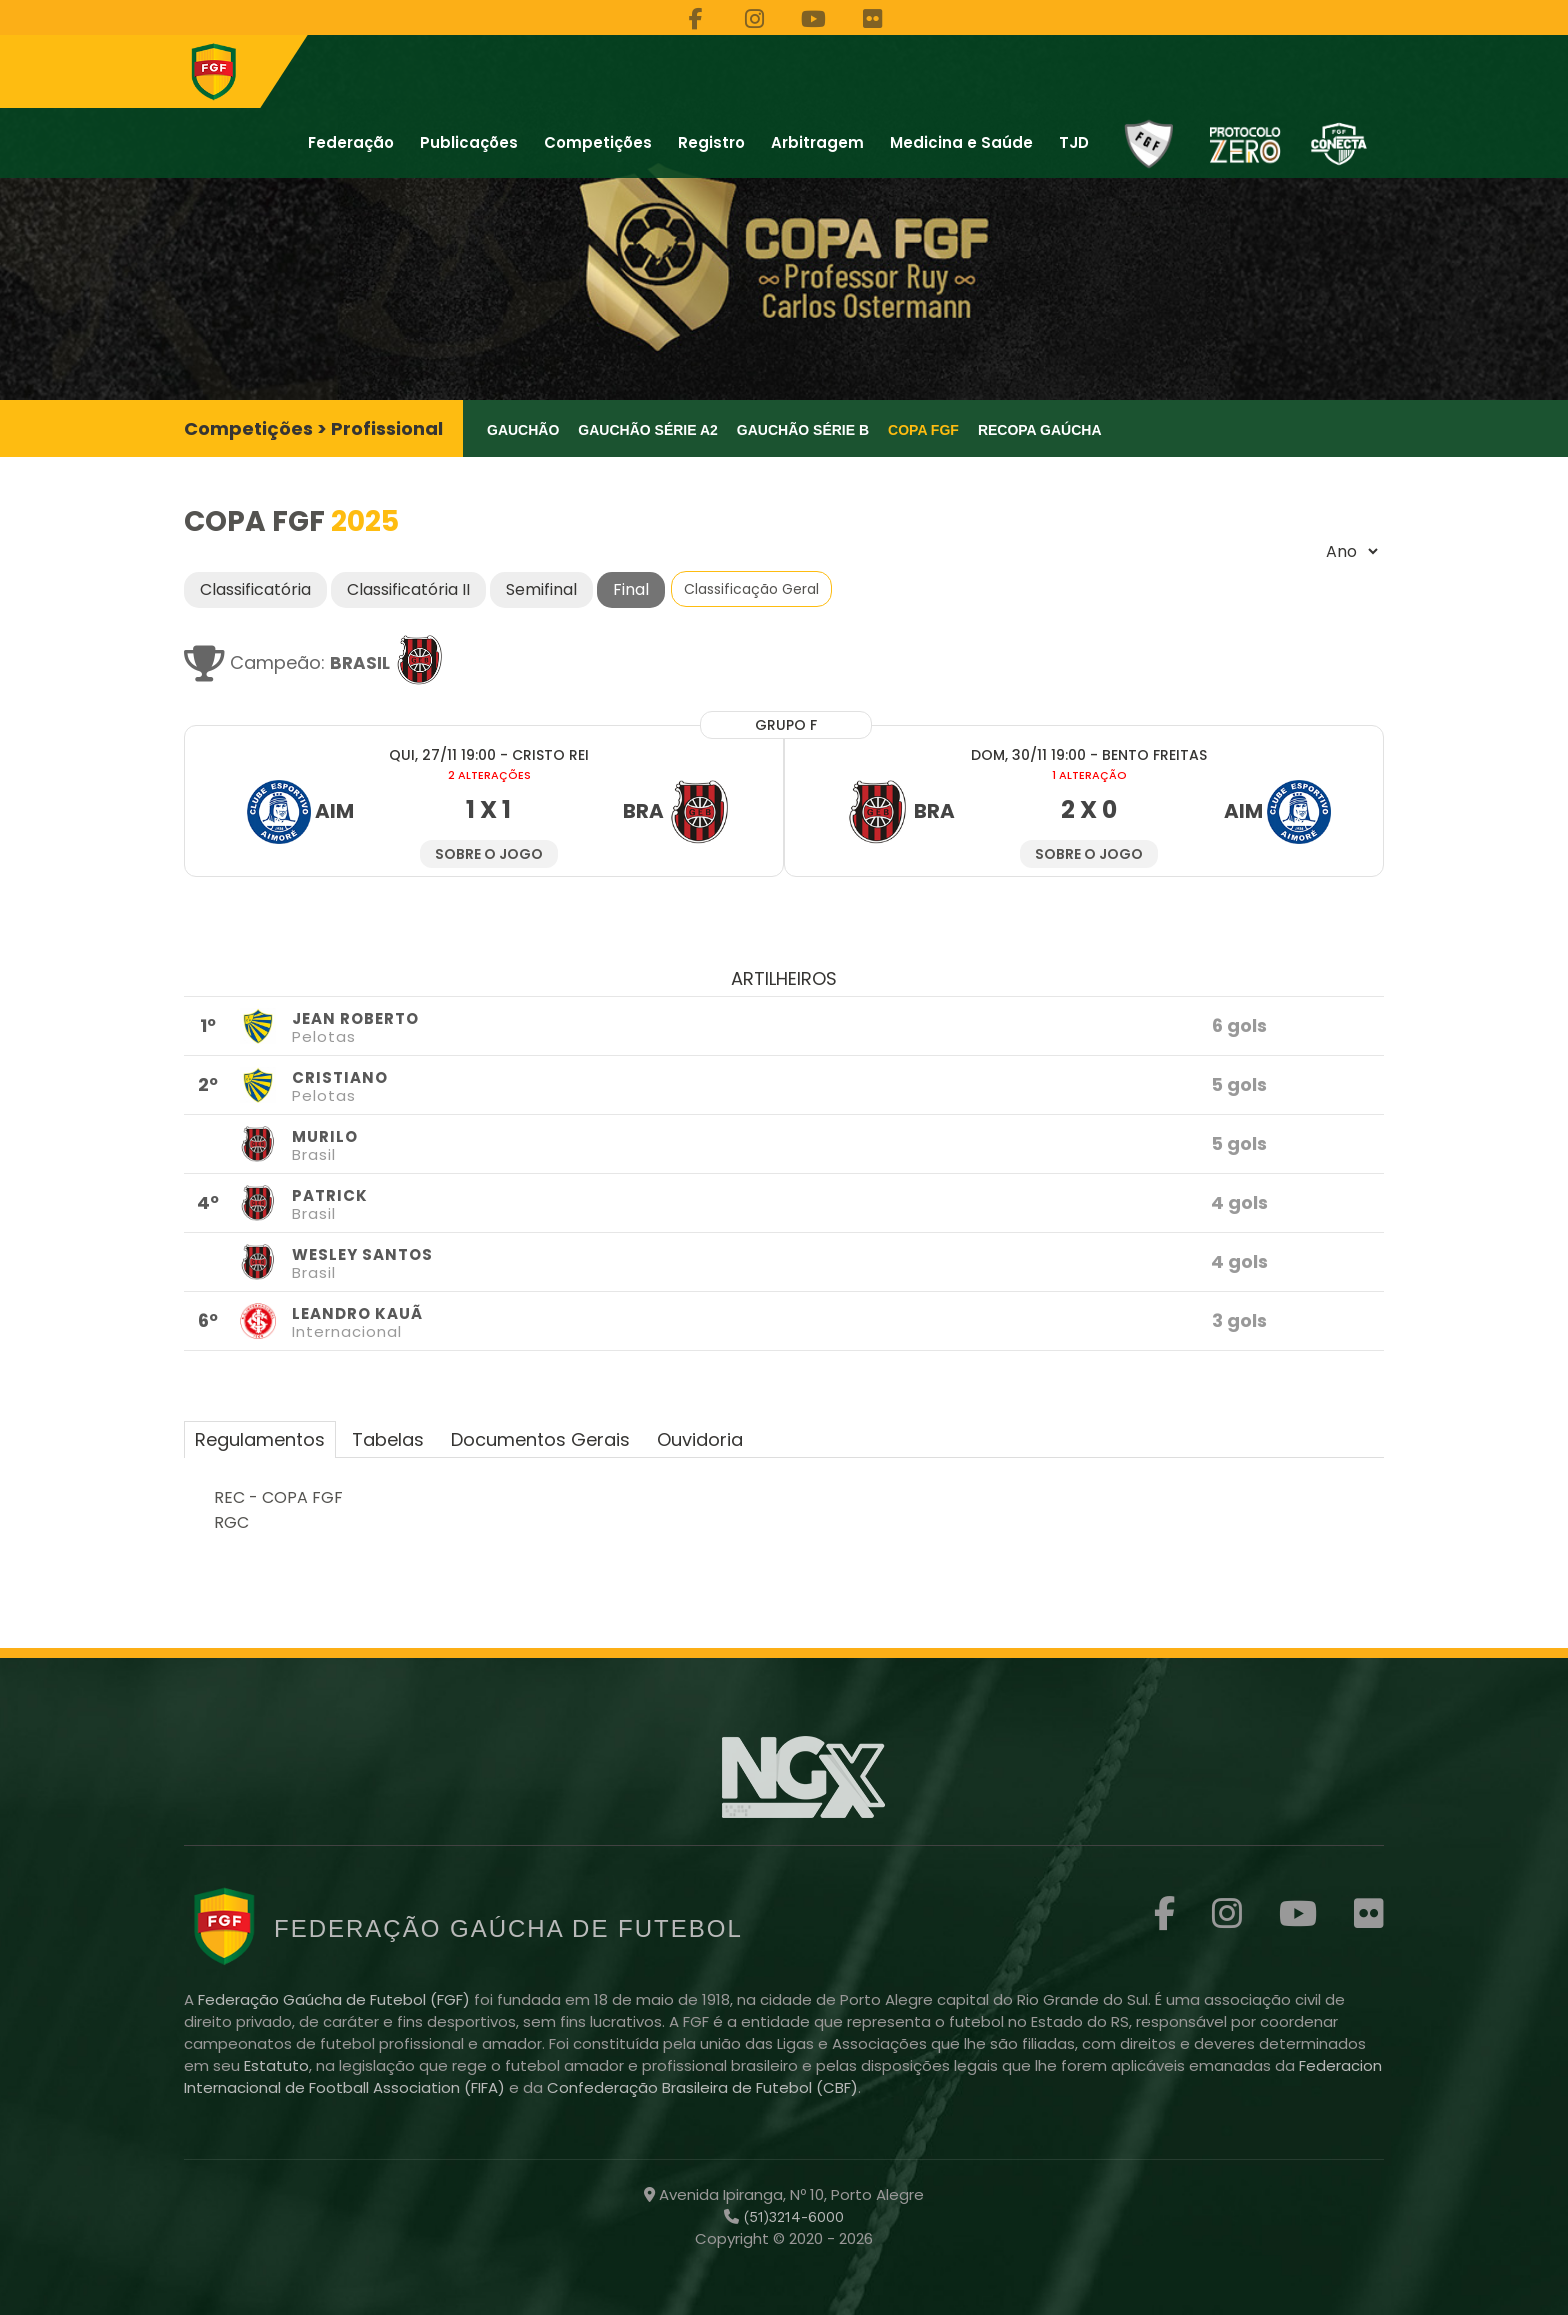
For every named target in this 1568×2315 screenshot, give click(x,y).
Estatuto (276, 2065)
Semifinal (541, 589)
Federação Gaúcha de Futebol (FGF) (336, 1999)
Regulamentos (260, 1439)
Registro (711, 142)
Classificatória (255, 589)
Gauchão (523, 430)
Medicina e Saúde (961, 142)
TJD (1074, 142)
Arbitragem (817, 142)
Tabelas (388, 1439)
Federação (351, 142)
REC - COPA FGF (278, 1497)
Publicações (469, 142)
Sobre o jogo (489, 854)
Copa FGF (923, 430)
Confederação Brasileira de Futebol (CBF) (702, 2087)
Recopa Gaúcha (1040, 430)
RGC (231, 1522)
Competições (598, 142)
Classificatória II (408, 589)
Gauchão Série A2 (648, 430)
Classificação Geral (751, 589)
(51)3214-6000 (791, 2217)
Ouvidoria (700, 1439)
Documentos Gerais (540, 1439)
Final (631, 589)
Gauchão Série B (803, 430)
